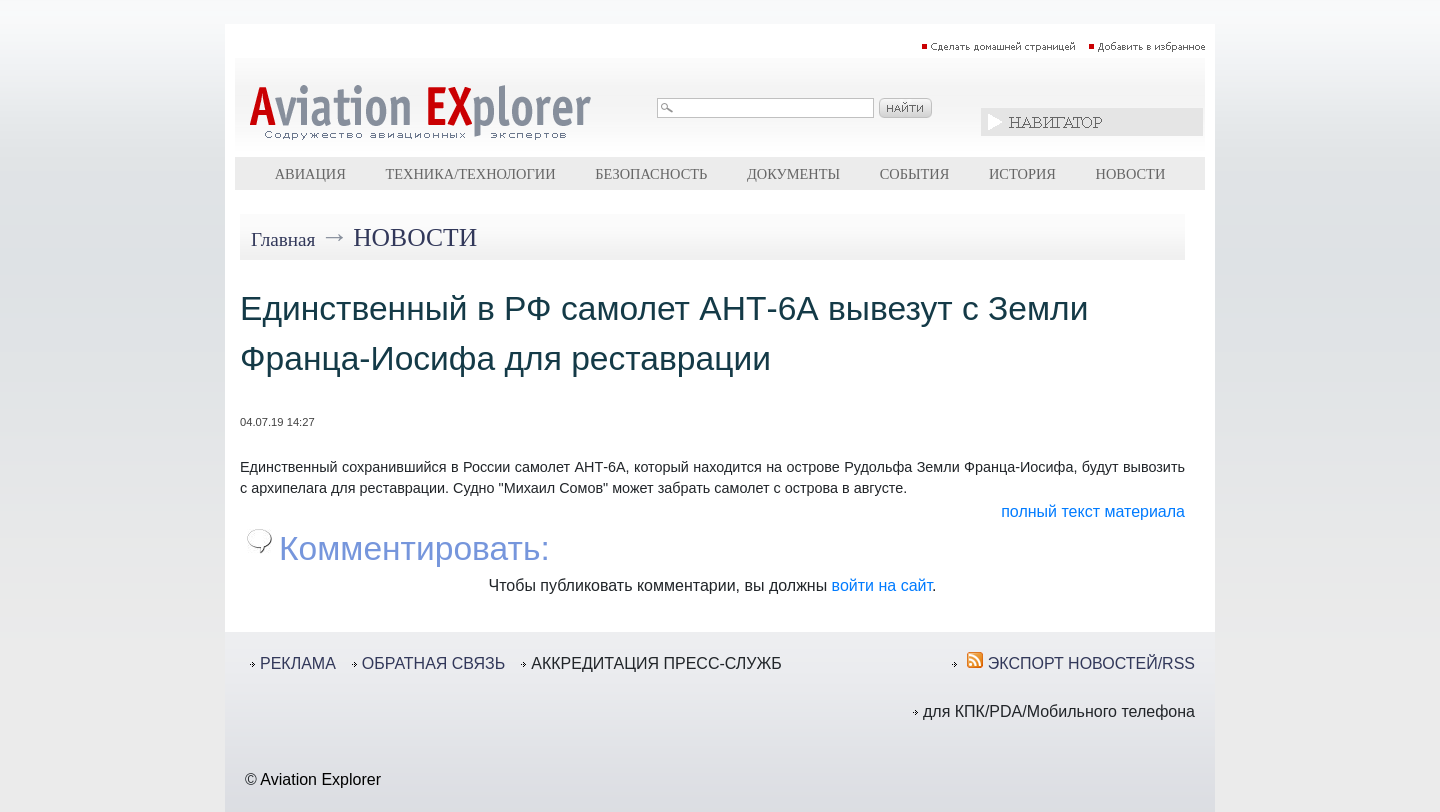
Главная (283, 239)
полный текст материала (1093, 511)
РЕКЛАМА (298, 663)
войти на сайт (882, 585)
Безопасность (651, 174)
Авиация (310, 174)
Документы (793, 174)
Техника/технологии (470, 174)
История (1022, 174)
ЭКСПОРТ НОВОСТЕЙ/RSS (1091, 663)
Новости (1131, 174)
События (915, 174)
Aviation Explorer (320, 779)
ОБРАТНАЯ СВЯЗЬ (433, 663)
